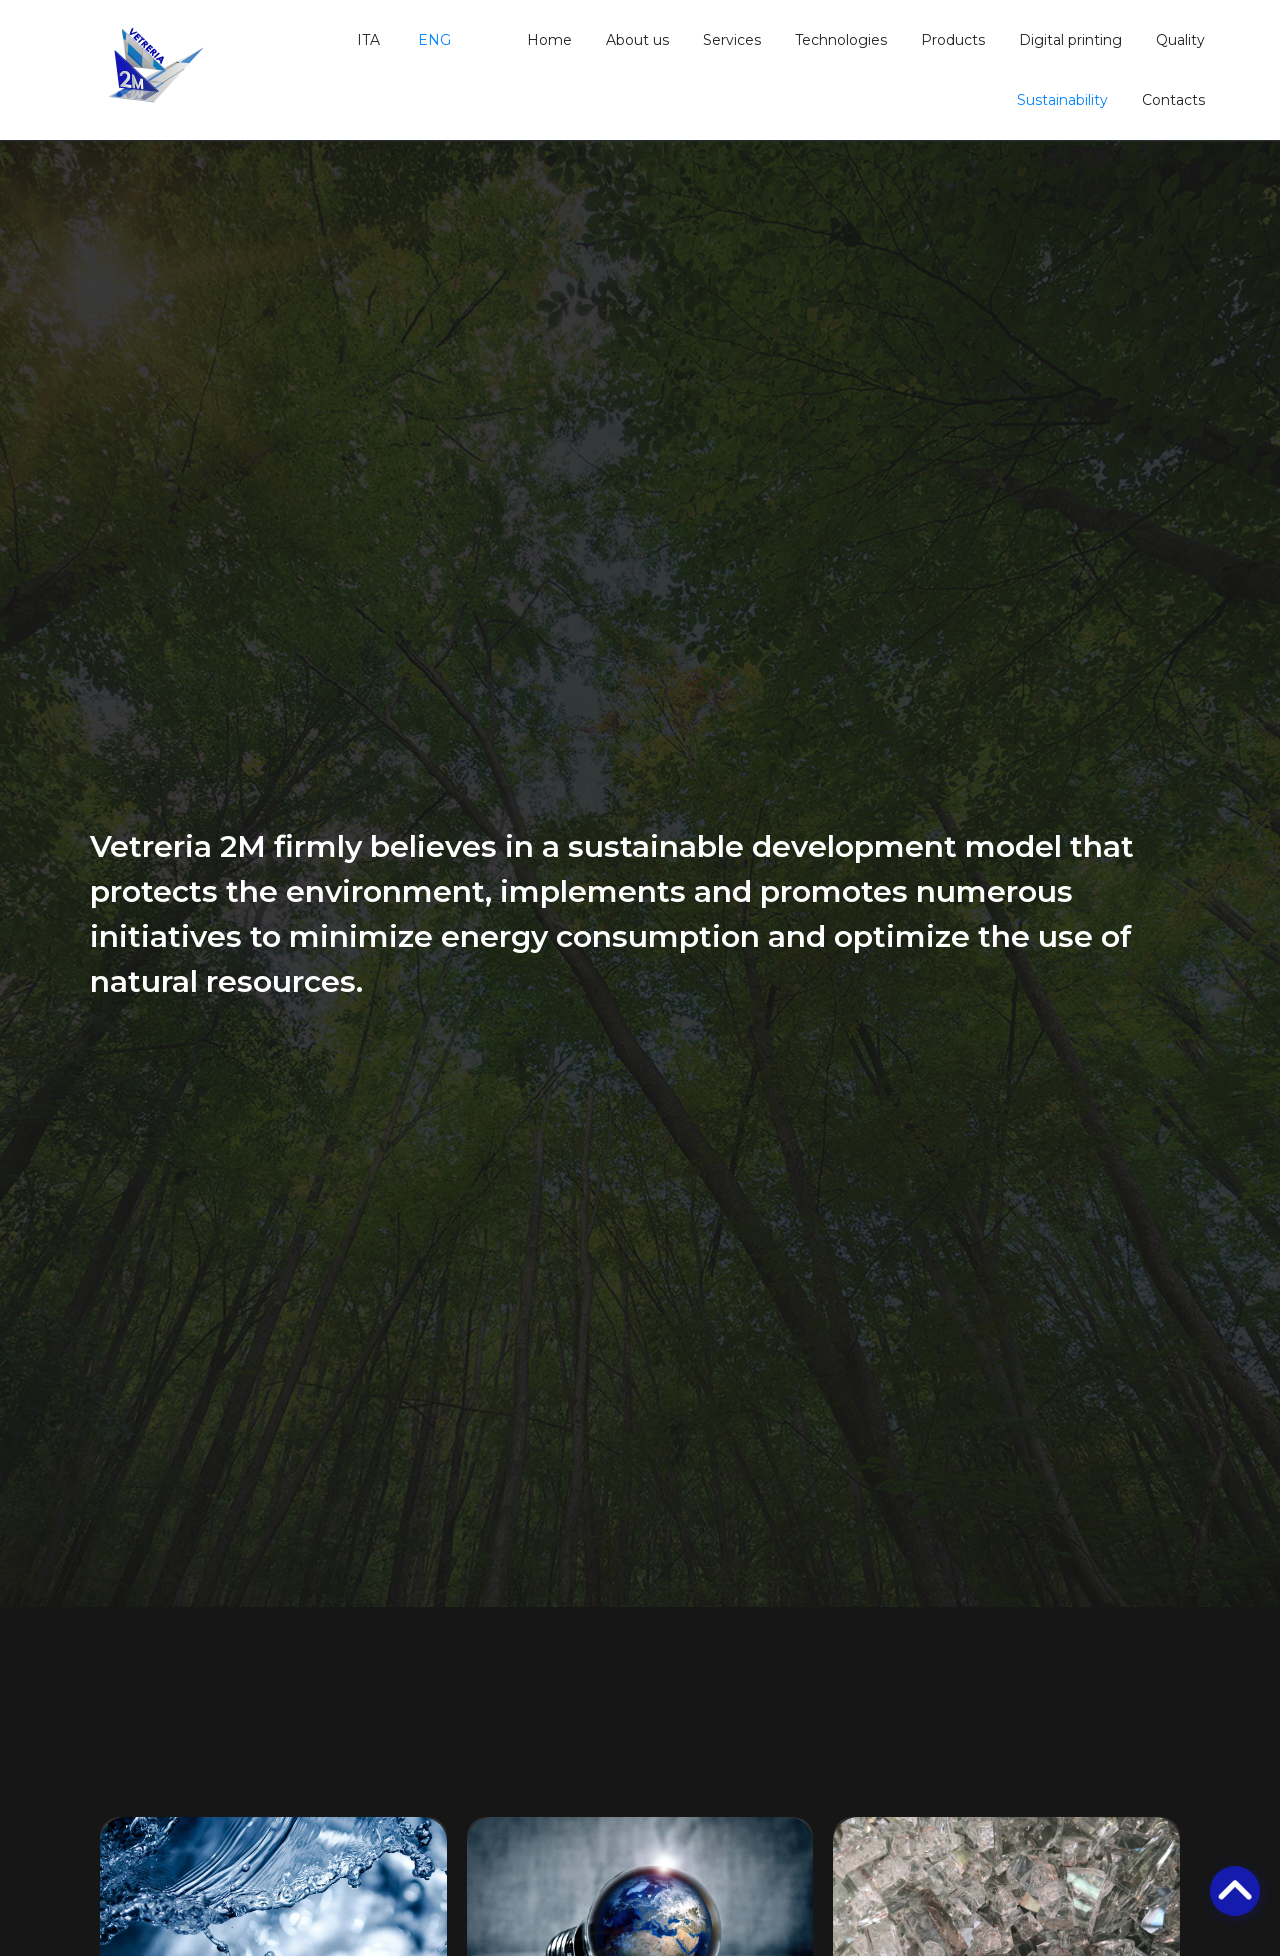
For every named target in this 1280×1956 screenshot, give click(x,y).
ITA (366, 40)
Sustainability (1062, 100)
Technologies (841, 40)
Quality (1180, 40)
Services (732, 40)
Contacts (1173, 100)
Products (953, 40)
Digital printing (1070, 40)
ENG (432, 40)
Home (549, 40)
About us (637, 40)
